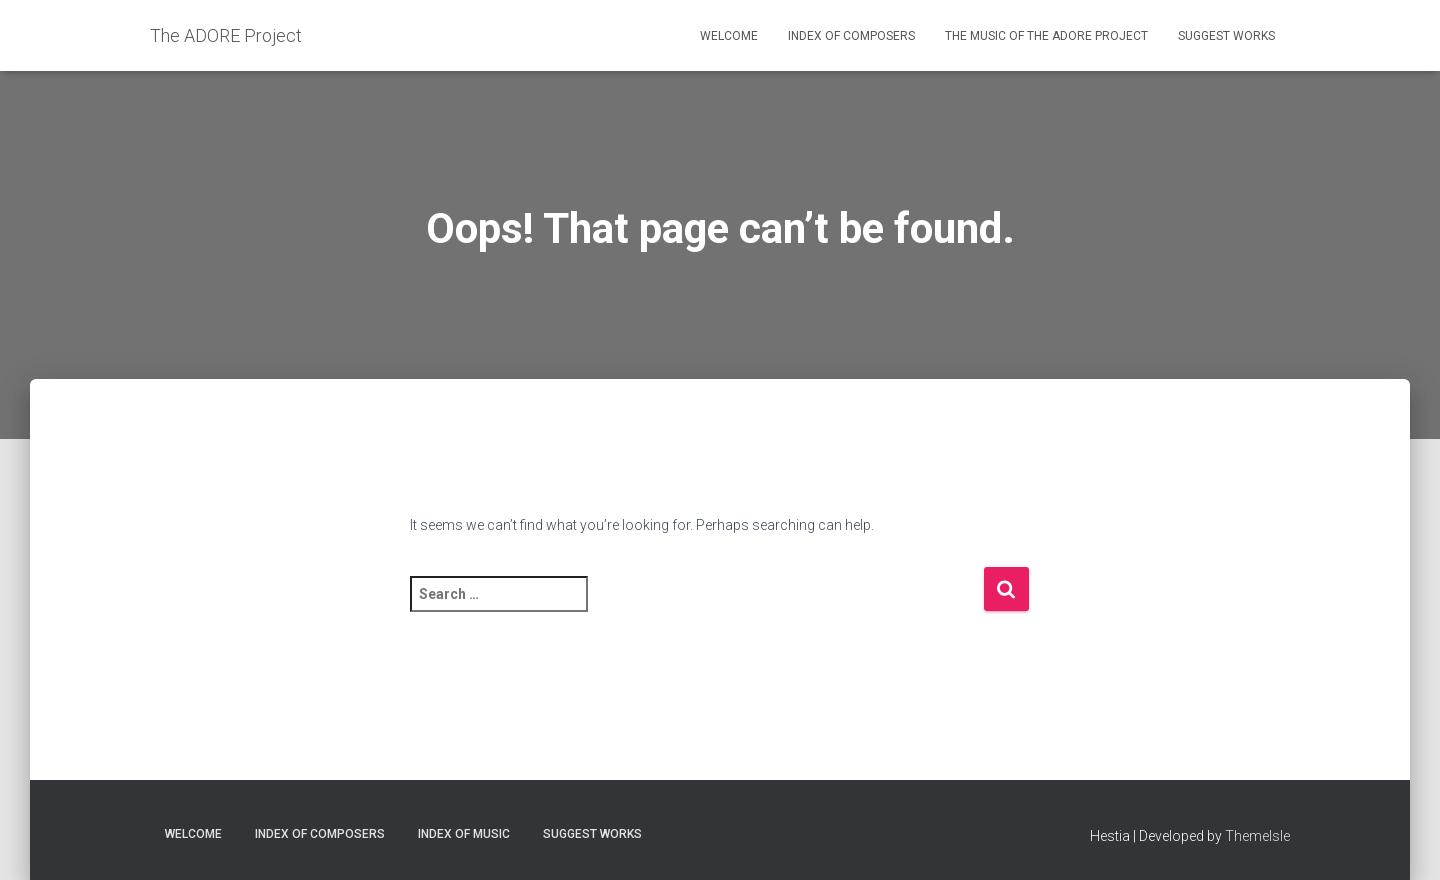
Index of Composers (851, 36)
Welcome (729, 36)
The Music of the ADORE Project (1046, 36)
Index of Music (464, 834)
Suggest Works (1226, 36)
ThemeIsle (1257, 836)
